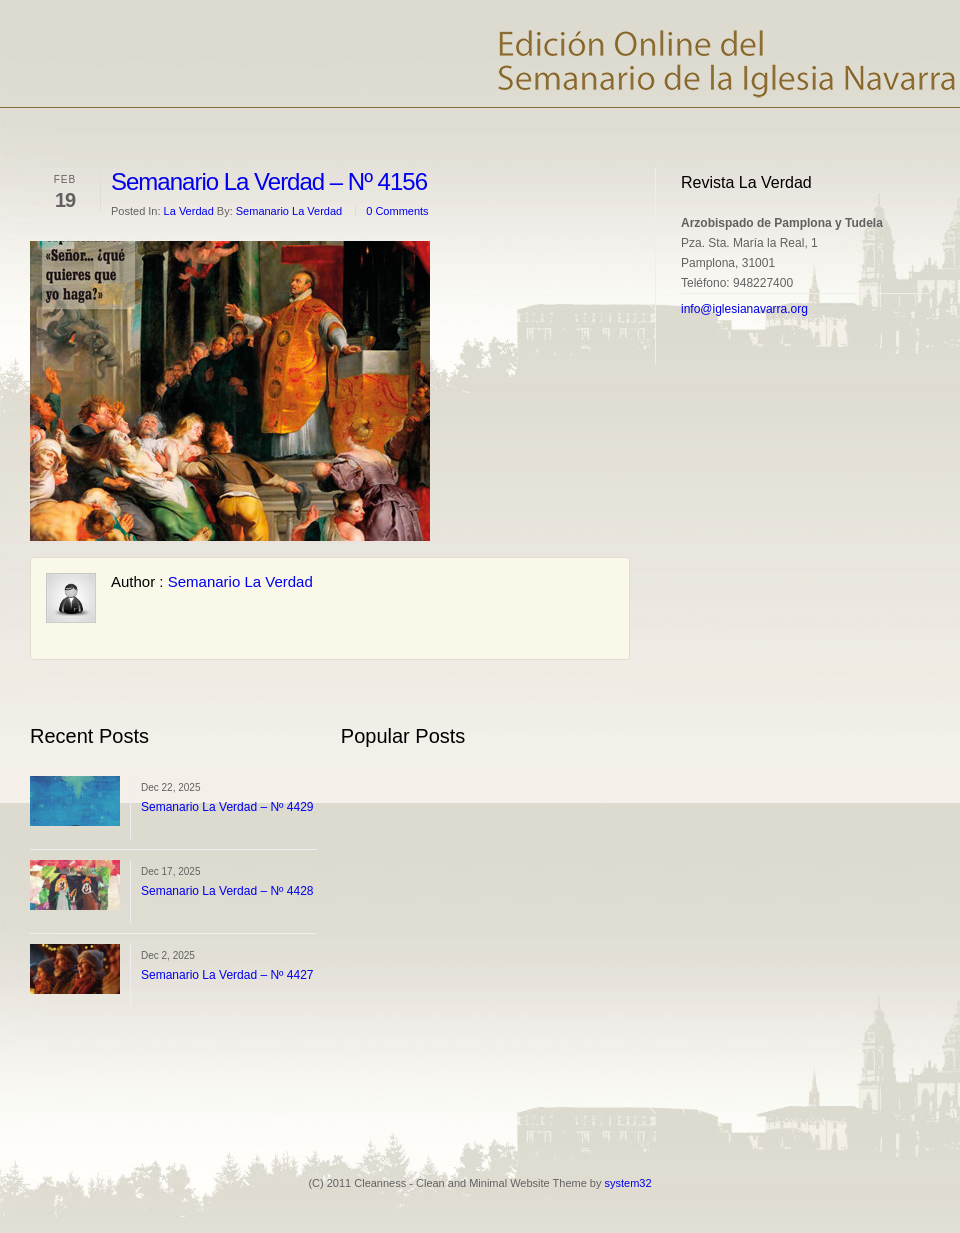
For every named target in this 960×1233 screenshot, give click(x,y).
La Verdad (189, 211)
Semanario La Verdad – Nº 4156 (269, 181)
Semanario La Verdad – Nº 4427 (227, 975)
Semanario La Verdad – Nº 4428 (227, 891)
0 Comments (397, 211)
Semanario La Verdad (289, 211)
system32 (628, 1183)
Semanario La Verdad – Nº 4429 (227, 807)
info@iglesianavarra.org (744, 309)
